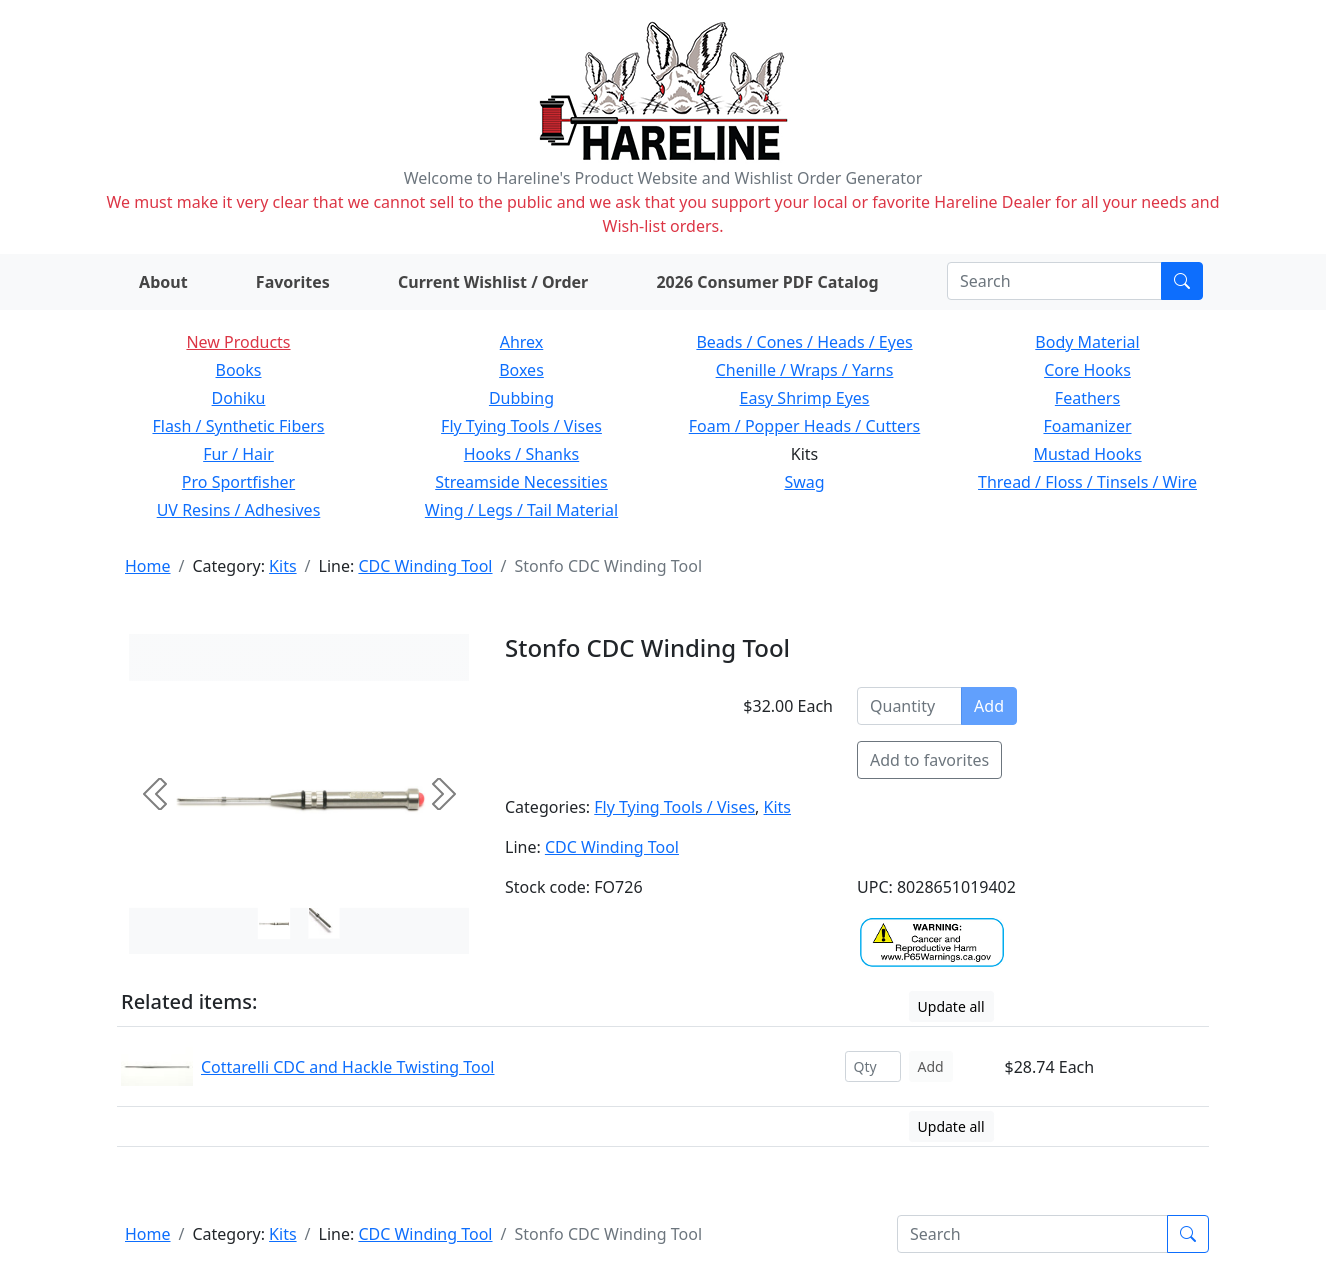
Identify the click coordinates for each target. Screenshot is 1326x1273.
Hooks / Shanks (521, 454)
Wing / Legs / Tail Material (521, 510)
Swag (804, 482)
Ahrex (522, 342)
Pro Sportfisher (238, 482)
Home (148, 566)
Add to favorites (929, 760)
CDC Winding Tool (425, 566)
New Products (238, 342)
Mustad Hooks (1087, 454)
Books (239, 370)
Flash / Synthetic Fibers (238, 426)
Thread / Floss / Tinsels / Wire (1087, 482)
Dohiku (239, 398)
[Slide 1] (324, 923)
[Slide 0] (274, 923)
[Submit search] (1182, 281)
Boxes (521, 370)
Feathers (1087, 398)
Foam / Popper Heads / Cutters (805, 426)
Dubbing (521, 398)
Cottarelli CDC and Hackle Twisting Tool (347, 1067)
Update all (951, 1006)
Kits (282, 566)
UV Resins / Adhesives (239, 510)
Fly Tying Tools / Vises (521, 426)
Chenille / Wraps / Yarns (805, 370)
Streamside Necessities (521, 482)
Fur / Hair (238, 454)
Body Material (1087, 342)
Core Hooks (1087, 370)
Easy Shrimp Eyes (805, 398)
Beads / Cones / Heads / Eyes (804, 342)
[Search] (1054, 281)
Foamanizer (1087, 426)
